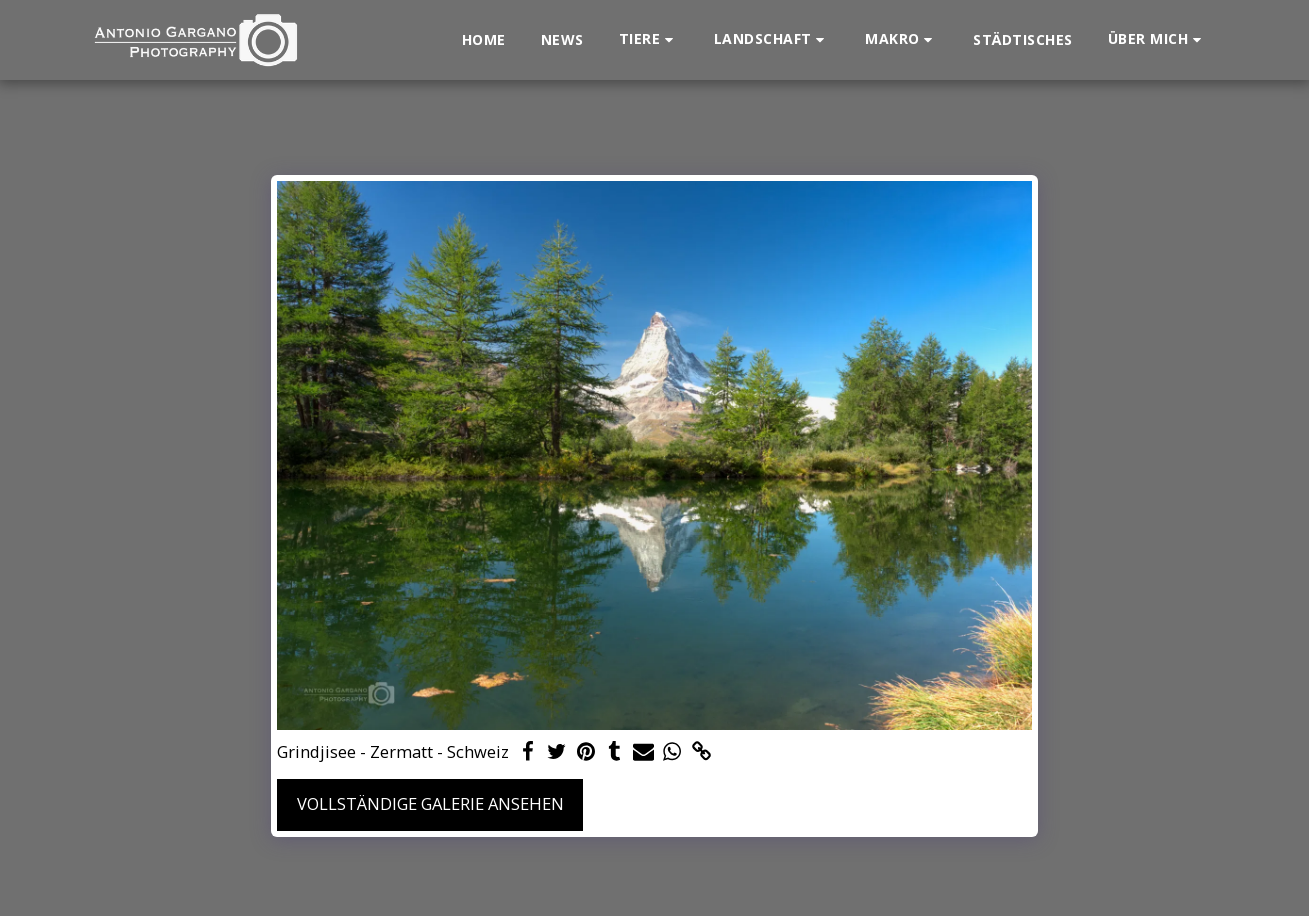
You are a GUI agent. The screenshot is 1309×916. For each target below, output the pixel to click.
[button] (649, 39)
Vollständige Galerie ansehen (430, 803)
